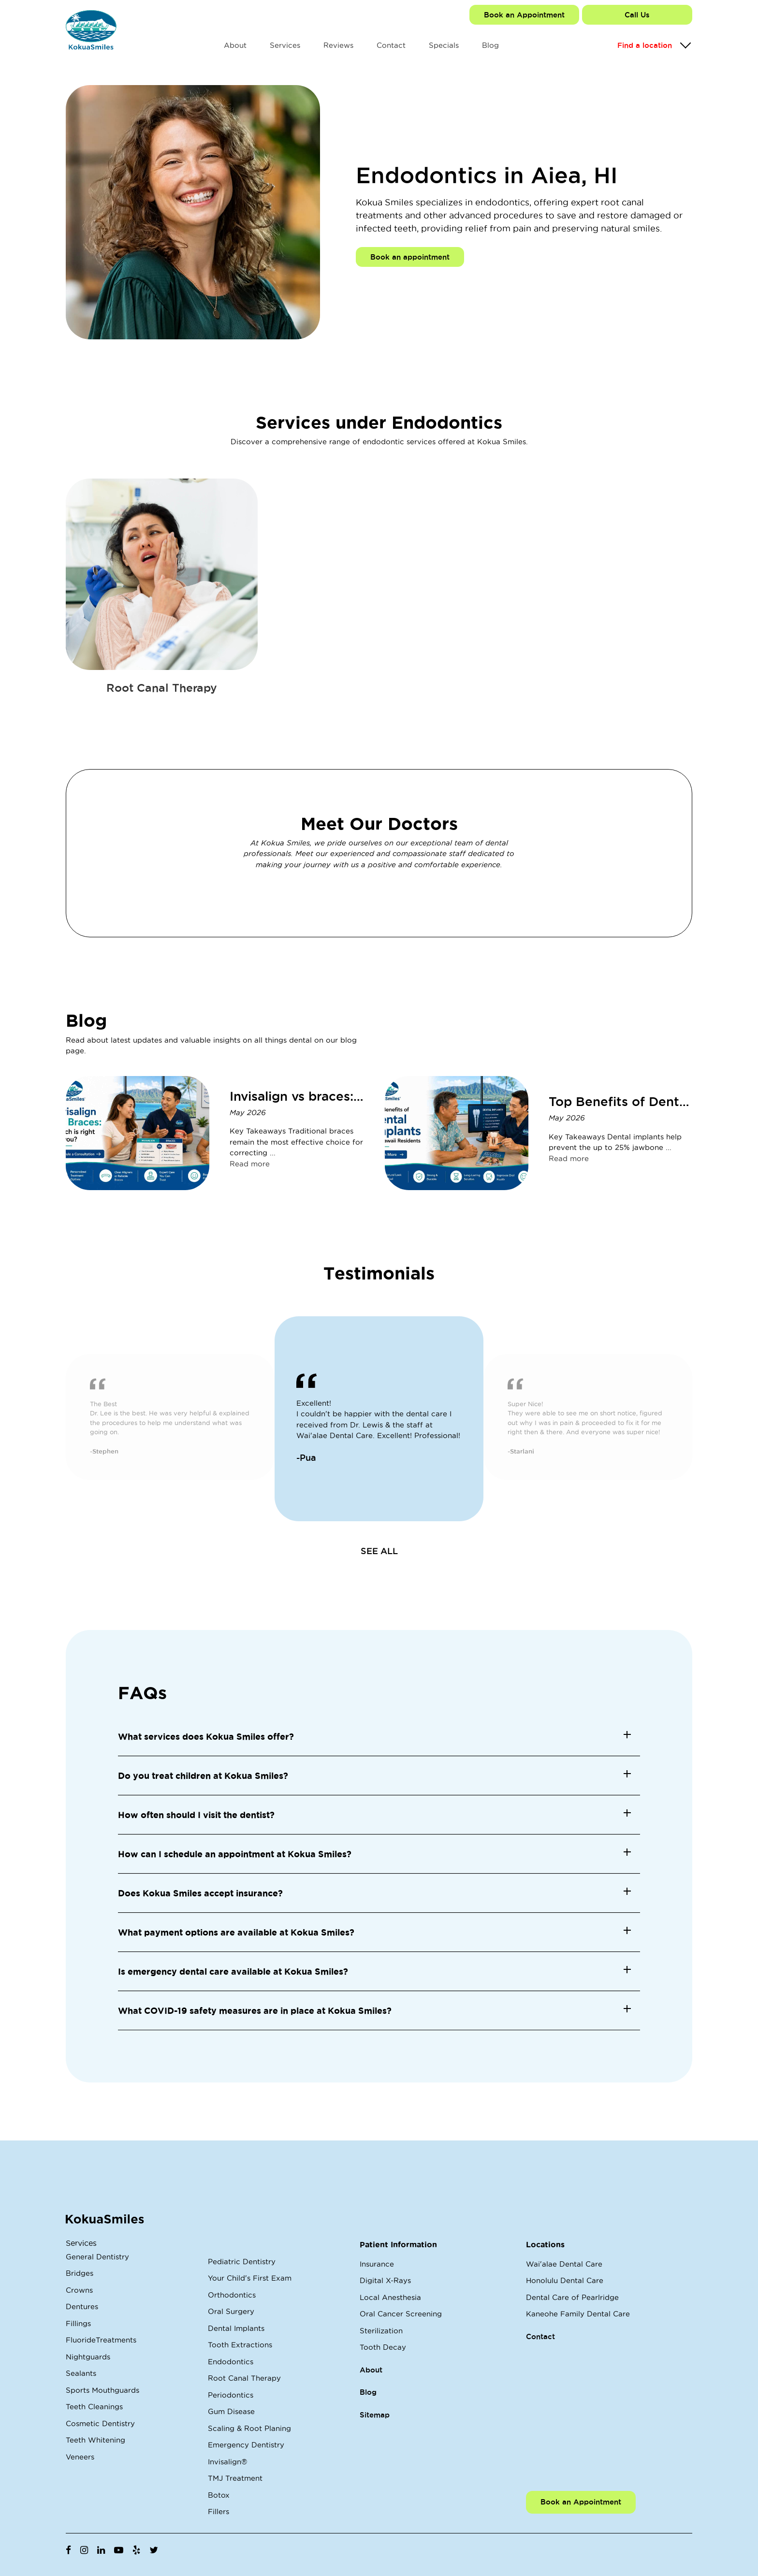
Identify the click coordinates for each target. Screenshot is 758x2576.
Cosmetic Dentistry (100, 2423)
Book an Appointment (524, 15)
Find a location (644, 45)
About (235, 45)
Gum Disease (231, 2411)
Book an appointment (410, 257)
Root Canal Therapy (244, 2378)
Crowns (79, 2290)
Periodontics (230, 2395)
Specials (444, 45)
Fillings (78, 2323)
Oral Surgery (231, 2311)
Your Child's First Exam (250, 2278)
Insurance (377, 2264)
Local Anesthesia (390, 2297)
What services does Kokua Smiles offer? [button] (206, 1736)
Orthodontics (232, 2295)
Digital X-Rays (385, 2280)
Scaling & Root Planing (249, 2428)
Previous (58, 1419)
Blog (490, 45)
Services (285, 45)
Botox (219, 2495)
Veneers (80, 2457)
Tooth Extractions (240, 2345)
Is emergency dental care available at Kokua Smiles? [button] (233, 1971)
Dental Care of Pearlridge (572, 2297)
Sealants (81, 2373)
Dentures (82, 2306)
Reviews (338, 45)
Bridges (79, 2273)
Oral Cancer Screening (401, 2314)
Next (699, 1419)
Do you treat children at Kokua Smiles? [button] (203, 1775)
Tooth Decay (383, 2347)
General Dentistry (97, 2257)
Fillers (218, 2511)
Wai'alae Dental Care (564, 2264)
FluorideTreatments (101, 2340)
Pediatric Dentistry (242, 2261)
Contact (391, 45)
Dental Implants (236, 2328)
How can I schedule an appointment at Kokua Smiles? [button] (234, 1854)
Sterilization (381, 2331)
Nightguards (88, 2357)
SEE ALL (379, 1551)
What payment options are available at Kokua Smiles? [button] (236, 1932)
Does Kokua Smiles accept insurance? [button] (200, 1893)
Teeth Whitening (95, 2440)
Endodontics (230, 2362)
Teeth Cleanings (94, 2406)
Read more (250, 1164)
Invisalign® (227, 2462)
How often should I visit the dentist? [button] (196, 1814)
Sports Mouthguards (102, 2390)
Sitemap (375, 2415)
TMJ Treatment (235, 2478)
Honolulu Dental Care (564, 2280)
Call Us (637, 15)
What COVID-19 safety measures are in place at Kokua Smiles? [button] (255, 2010)
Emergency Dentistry (246, 2445)
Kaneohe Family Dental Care (578, 2314)
